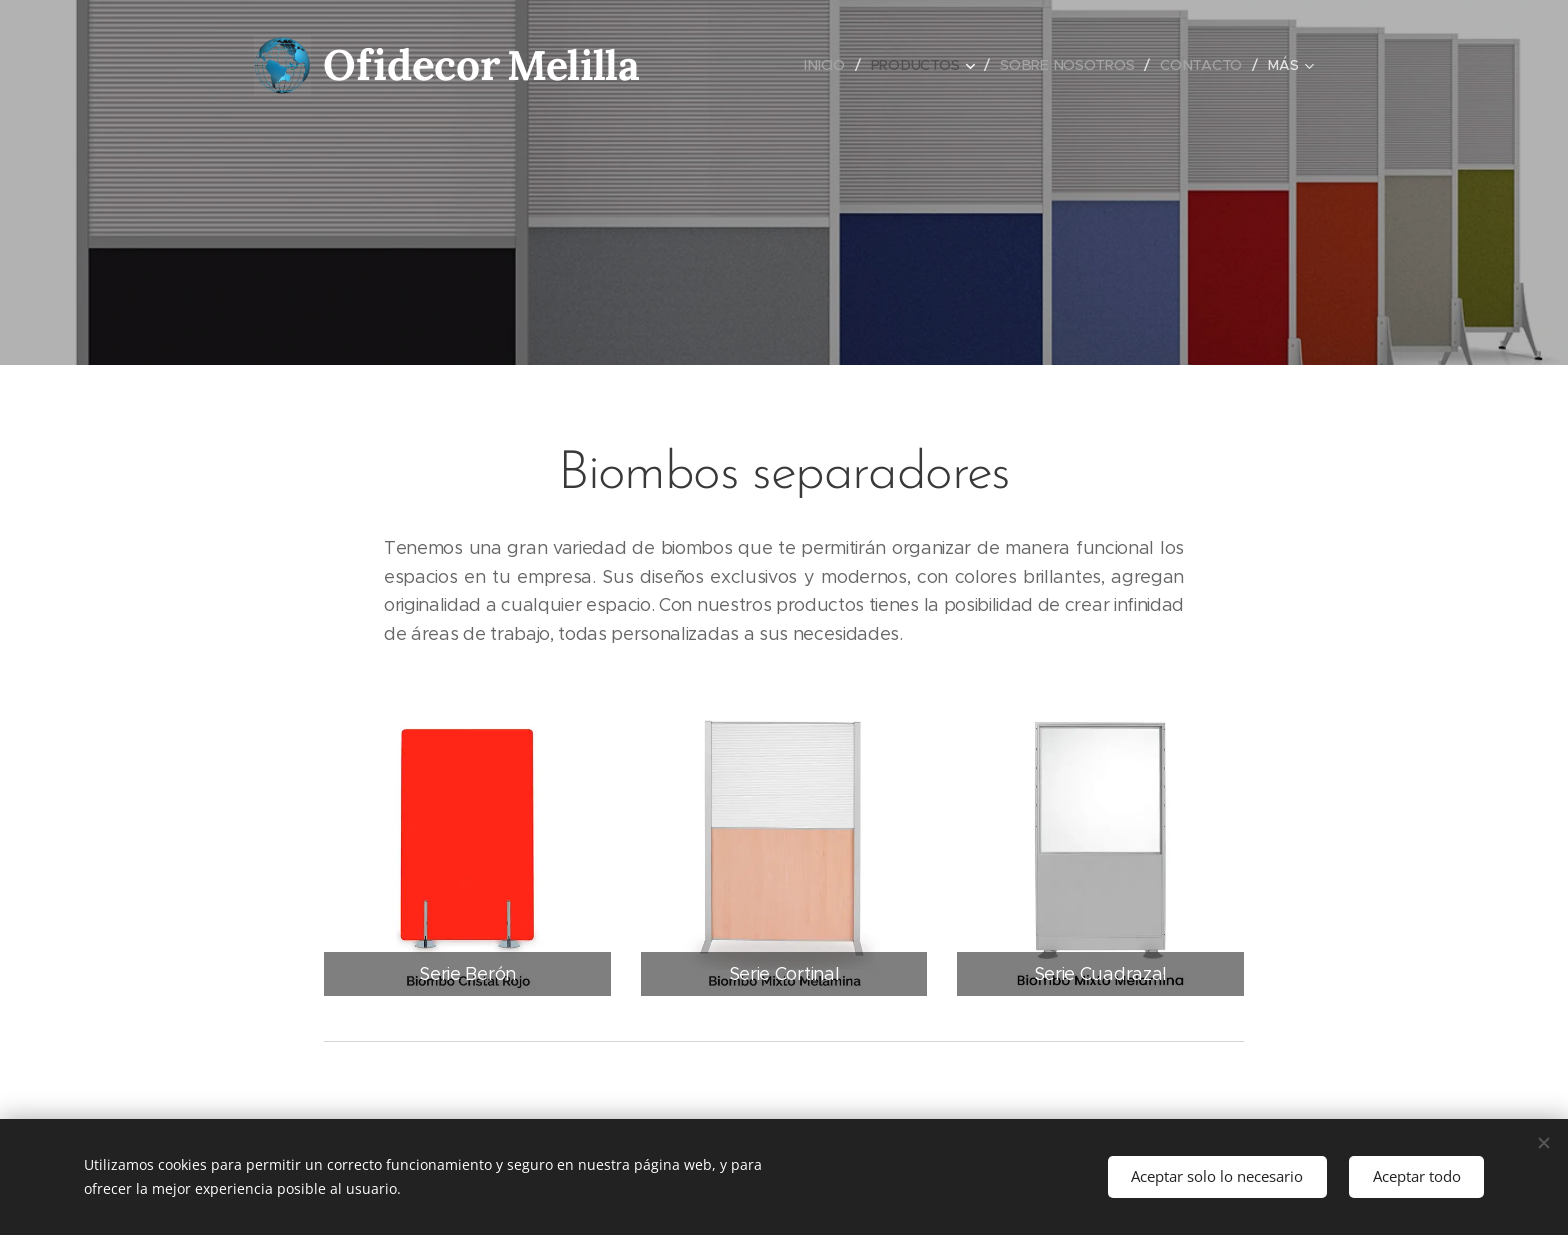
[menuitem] (827, 65)
